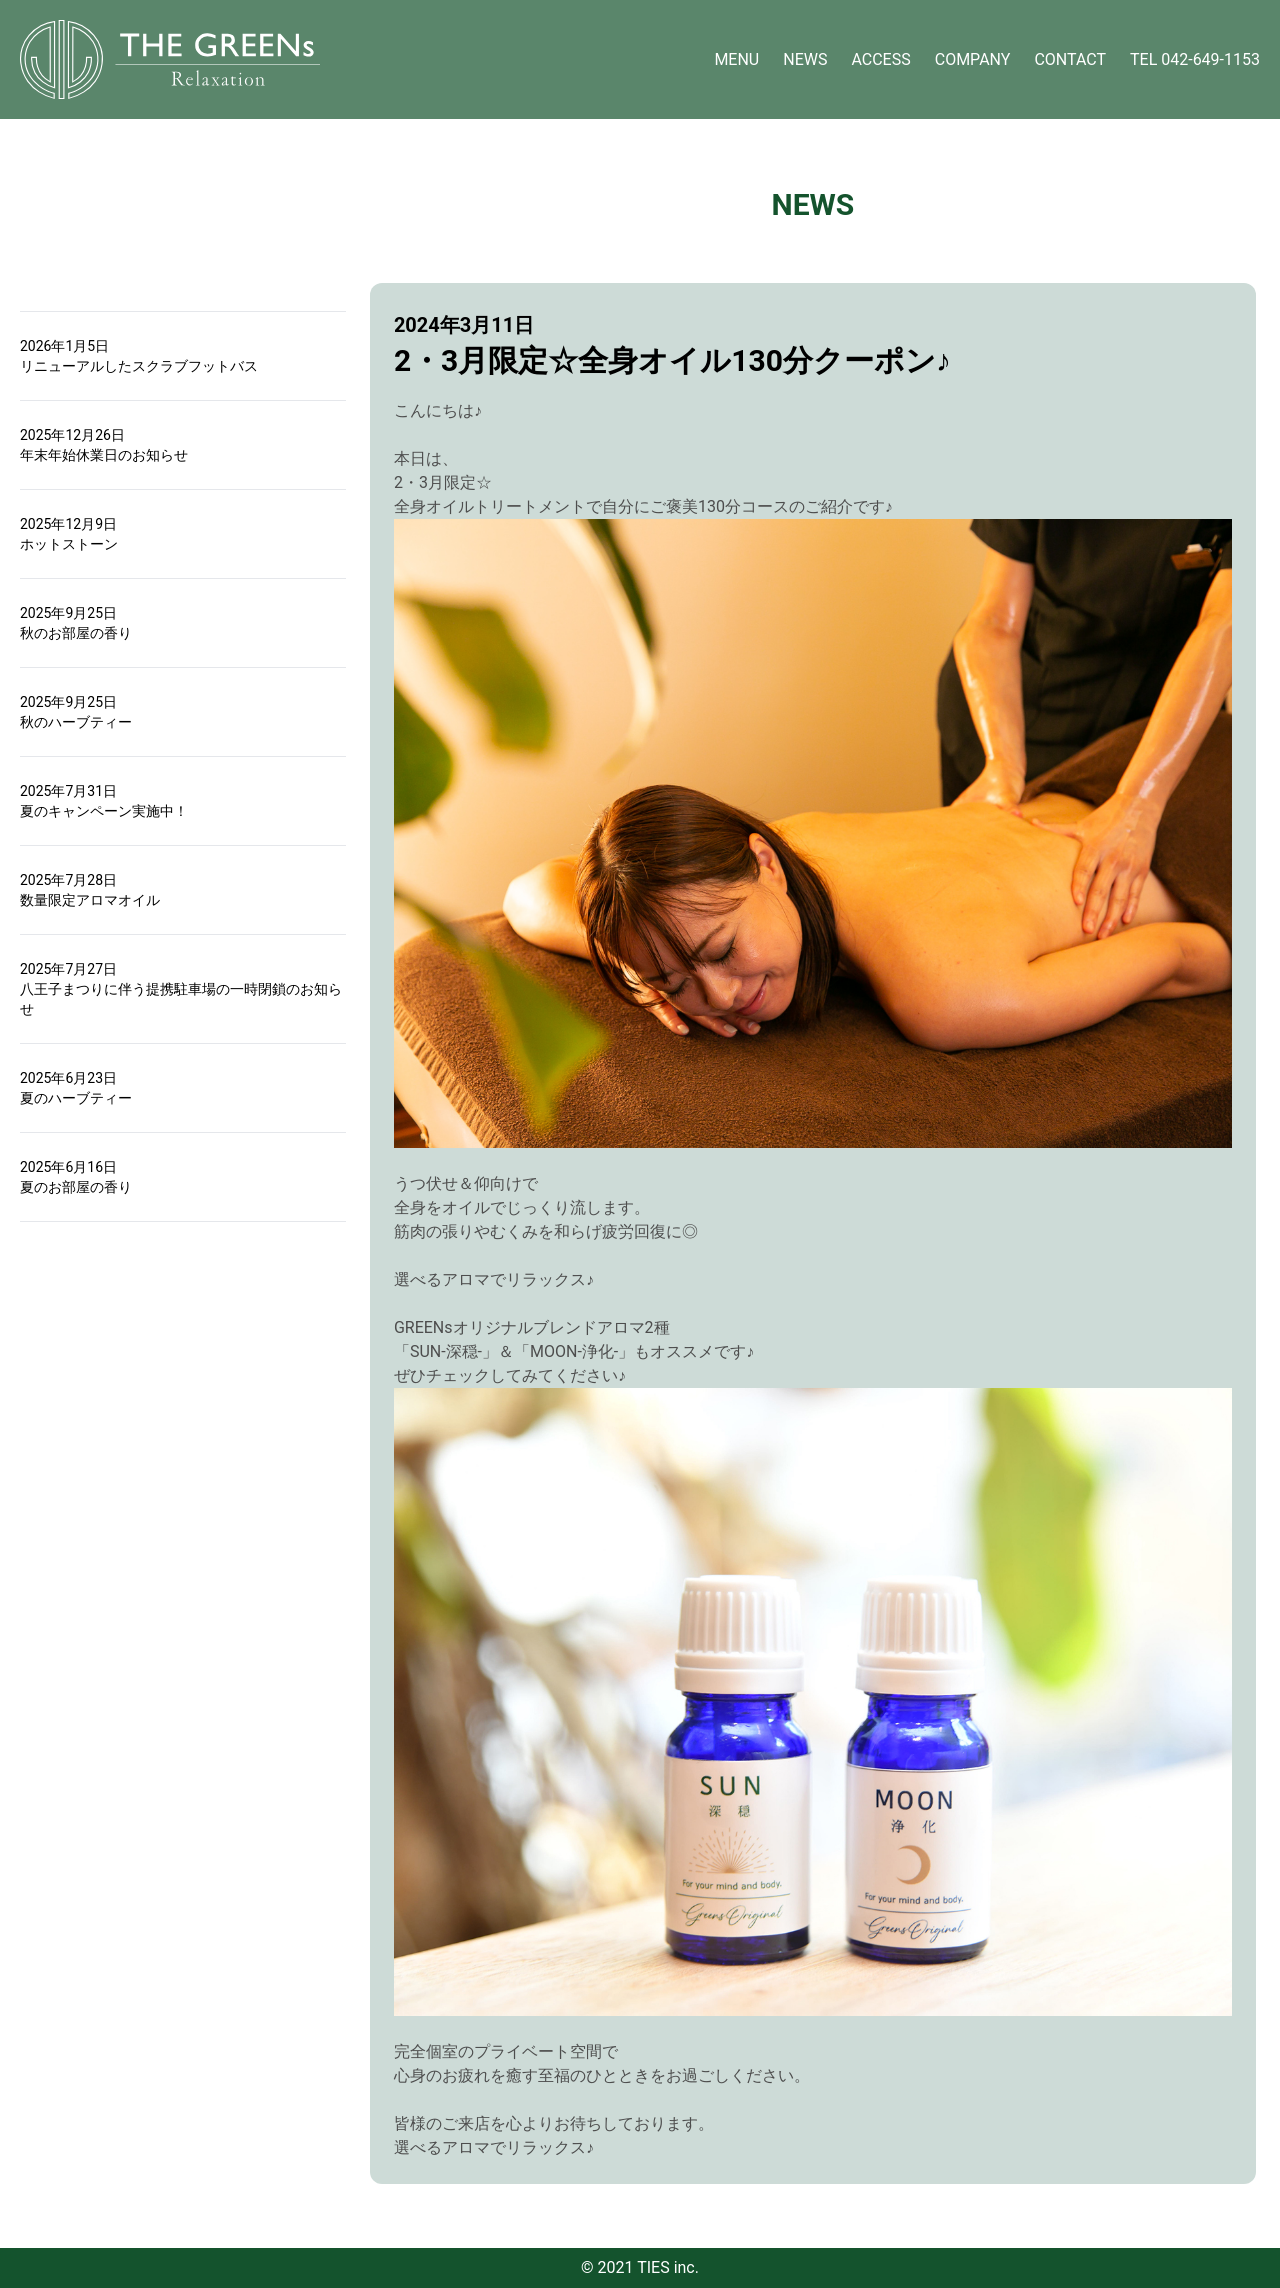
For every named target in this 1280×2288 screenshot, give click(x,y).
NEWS (805, 59)
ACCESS (880, 59)
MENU (736, 59)
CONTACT (1070, 59)
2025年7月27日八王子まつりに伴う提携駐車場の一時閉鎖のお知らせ (181, 989)
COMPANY (973, 59)
